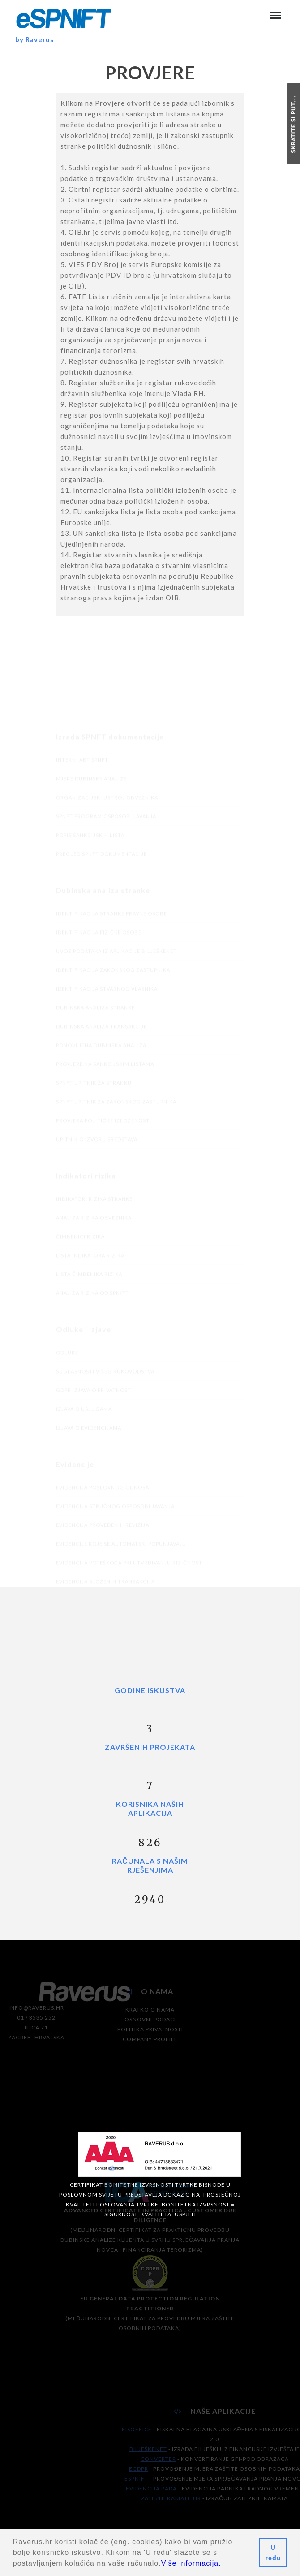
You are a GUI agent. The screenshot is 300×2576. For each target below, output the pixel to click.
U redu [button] (273, 2553)
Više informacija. (191, 2563)
